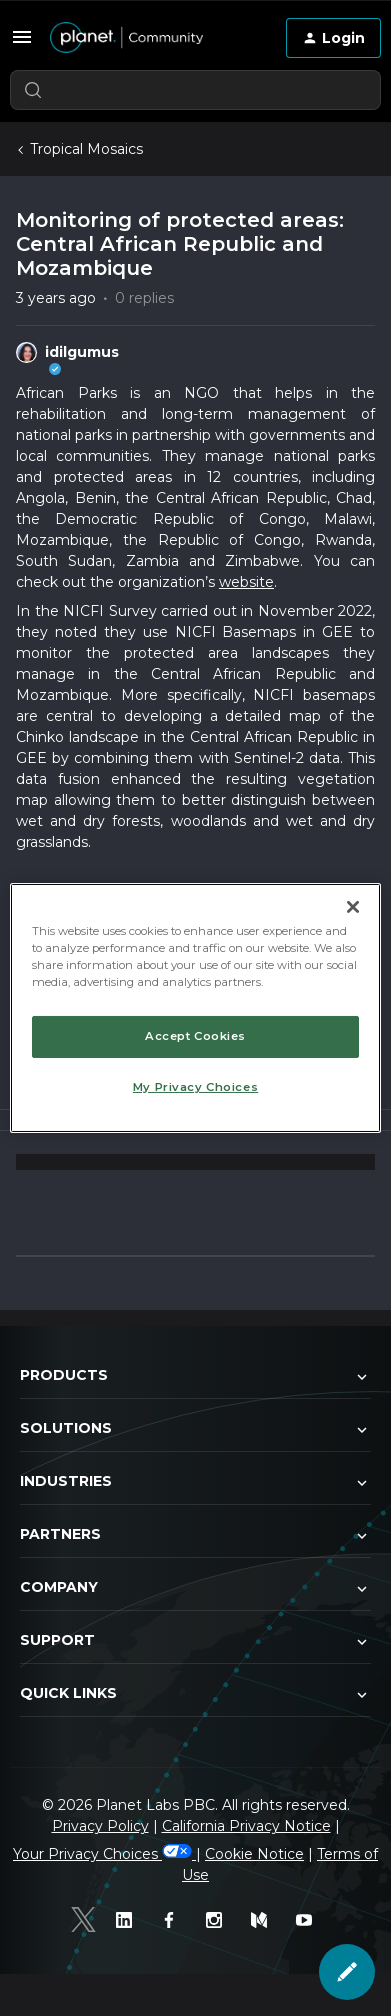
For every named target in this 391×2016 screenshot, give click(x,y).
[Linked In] (128, 1920)
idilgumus (82, 352)
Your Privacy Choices (104, 1854)
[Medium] (263, 1920)
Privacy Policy (100, 1826)
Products (195, 1376)
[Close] (353, 907)
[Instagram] (218, 1920)
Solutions (195, 1429)
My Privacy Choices (195, 1087)
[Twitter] (83, 1919)
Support (195, 1641)
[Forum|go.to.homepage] (152, 38)
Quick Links (195, 1694)
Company (195, 1588)
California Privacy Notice (246, 1826)
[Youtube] (308, 1920)
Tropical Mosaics (86, 149)
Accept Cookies (195, 1036)
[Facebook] (173, 1920)
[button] (22, 37)
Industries (195, 1482)
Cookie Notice (254, 1854)
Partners (195, 1535)
